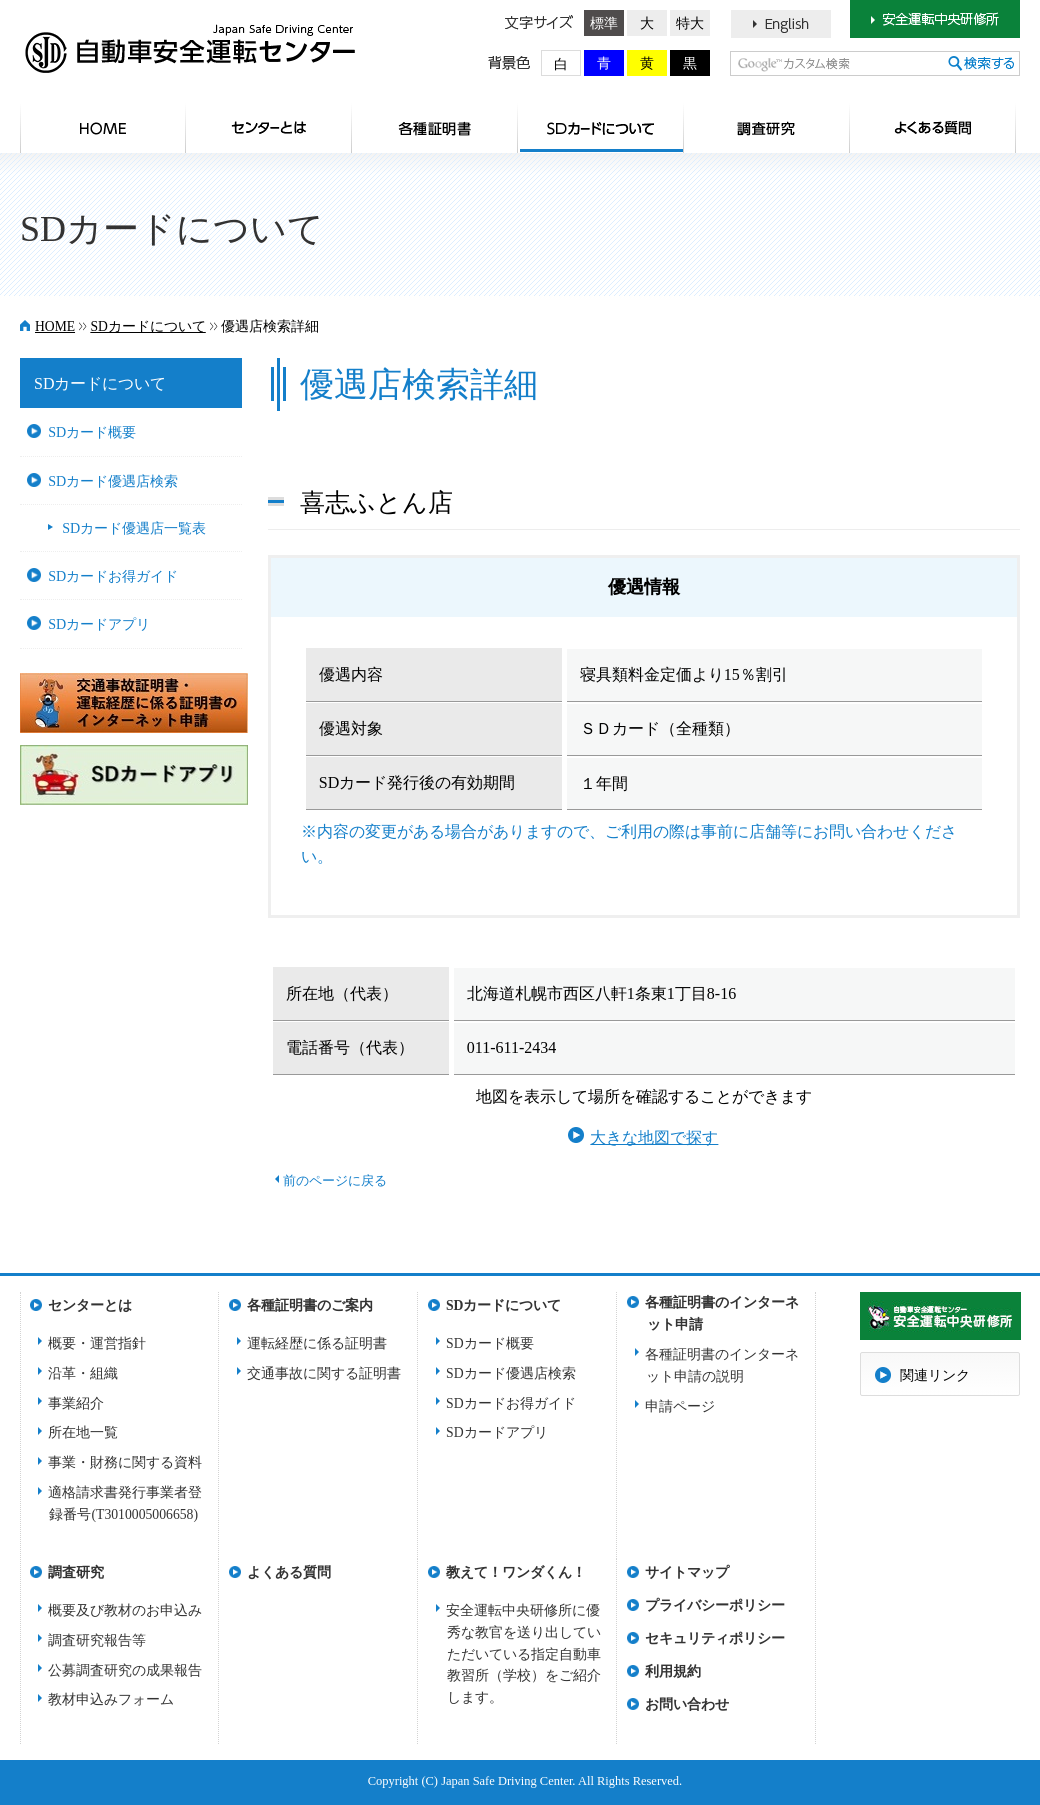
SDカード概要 (92, 432)
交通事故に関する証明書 (324, 1373)
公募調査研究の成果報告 (125, 1670)
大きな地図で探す (654, 1137)
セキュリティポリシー (715, 1638)
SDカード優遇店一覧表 (134, 528)
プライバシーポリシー (715, 1605)
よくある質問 (933, 128)
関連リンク (935, 1375)
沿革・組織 (83, 1373)
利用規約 (673, 1671)
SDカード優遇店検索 (113, 481)
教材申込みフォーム (111, 1699)
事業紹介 (76, 1403)
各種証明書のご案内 (435, 128)
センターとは (269, 128)
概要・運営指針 (97, 1343)
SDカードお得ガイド (113, 576)
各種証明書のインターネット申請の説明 (722, 1365)
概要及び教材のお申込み (125, 1610)
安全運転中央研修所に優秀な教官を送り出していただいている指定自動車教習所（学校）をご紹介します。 (523, 1654)
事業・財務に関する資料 (125, 1462)
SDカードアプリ (99, 624)
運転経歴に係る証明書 (317, 1343)
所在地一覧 (83, 1432)
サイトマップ (687, 1572)
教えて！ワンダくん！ (516, 1572)
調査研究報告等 (97, 1640)
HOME (103, 128)
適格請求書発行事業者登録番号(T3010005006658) (125, 1503)
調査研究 (767, 128)
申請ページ (680, 1406)
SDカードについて (601, 128)
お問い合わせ (687, 1704)
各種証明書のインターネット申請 (722, 1308)
